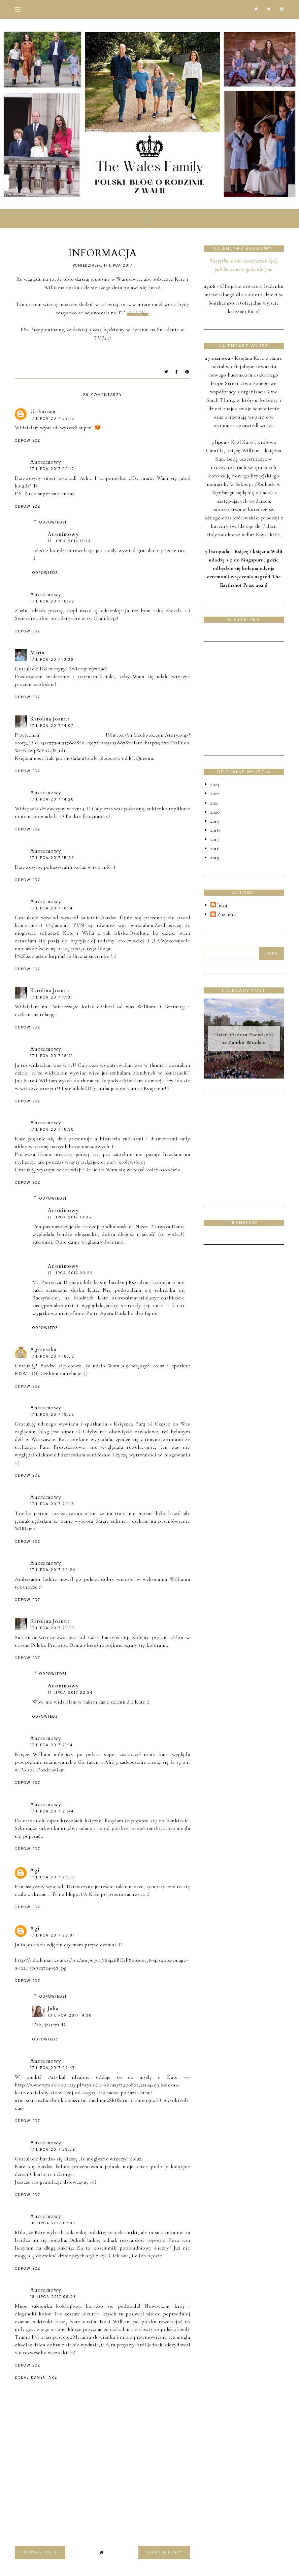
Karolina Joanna (50, 718)
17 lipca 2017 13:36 (52, 659)
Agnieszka (43, 1349)
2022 (214, 793)
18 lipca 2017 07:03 (52, 2223)
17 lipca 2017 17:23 (69, 541)
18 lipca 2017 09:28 (53, 2296)
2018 (215, 830)
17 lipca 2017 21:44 (52, 1811)
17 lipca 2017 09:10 (52, 418)
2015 (214, 857)
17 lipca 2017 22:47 (52, 2067)
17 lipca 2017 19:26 (52, 1414)
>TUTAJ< (137, 312)
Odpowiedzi (53, 522)
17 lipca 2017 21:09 (52, 1628)
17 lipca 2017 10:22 (52, 601)
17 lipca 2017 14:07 (51, 725)
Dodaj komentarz (36, 2377)
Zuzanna (226, 914)
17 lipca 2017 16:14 (51, 908)
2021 (214, 802)
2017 (214, 839)
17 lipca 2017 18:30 (52, 1129)
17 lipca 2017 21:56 (52, 1877)
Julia (53, 2008)
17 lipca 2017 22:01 (52, 1935)
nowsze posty (40, 2552)
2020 (215, 812)
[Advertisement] (251, 697)
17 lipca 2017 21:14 (51, 1745)
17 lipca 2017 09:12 (52, 468)
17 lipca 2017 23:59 (52, 2149)
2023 (214, 784)
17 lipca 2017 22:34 (70, 1692)
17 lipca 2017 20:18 (52, 1504)
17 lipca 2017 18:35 (70, 1217)
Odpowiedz (27, 440)
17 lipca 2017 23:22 (70, 1273)
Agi (35, 1870)
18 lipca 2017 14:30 (70, 2015)
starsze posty (164, 2552)
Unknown (43, 411)
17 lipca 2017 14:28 (52, 799)
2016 (215, 848)
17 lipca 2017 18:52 (52, 1356)
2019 (215, 821)
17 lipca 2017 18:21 (51, 1055)
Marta (37, 652)
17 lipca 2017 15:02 (52, 857)
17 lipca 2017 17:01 (51, 997)
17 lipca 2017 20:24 (52, 1569)
